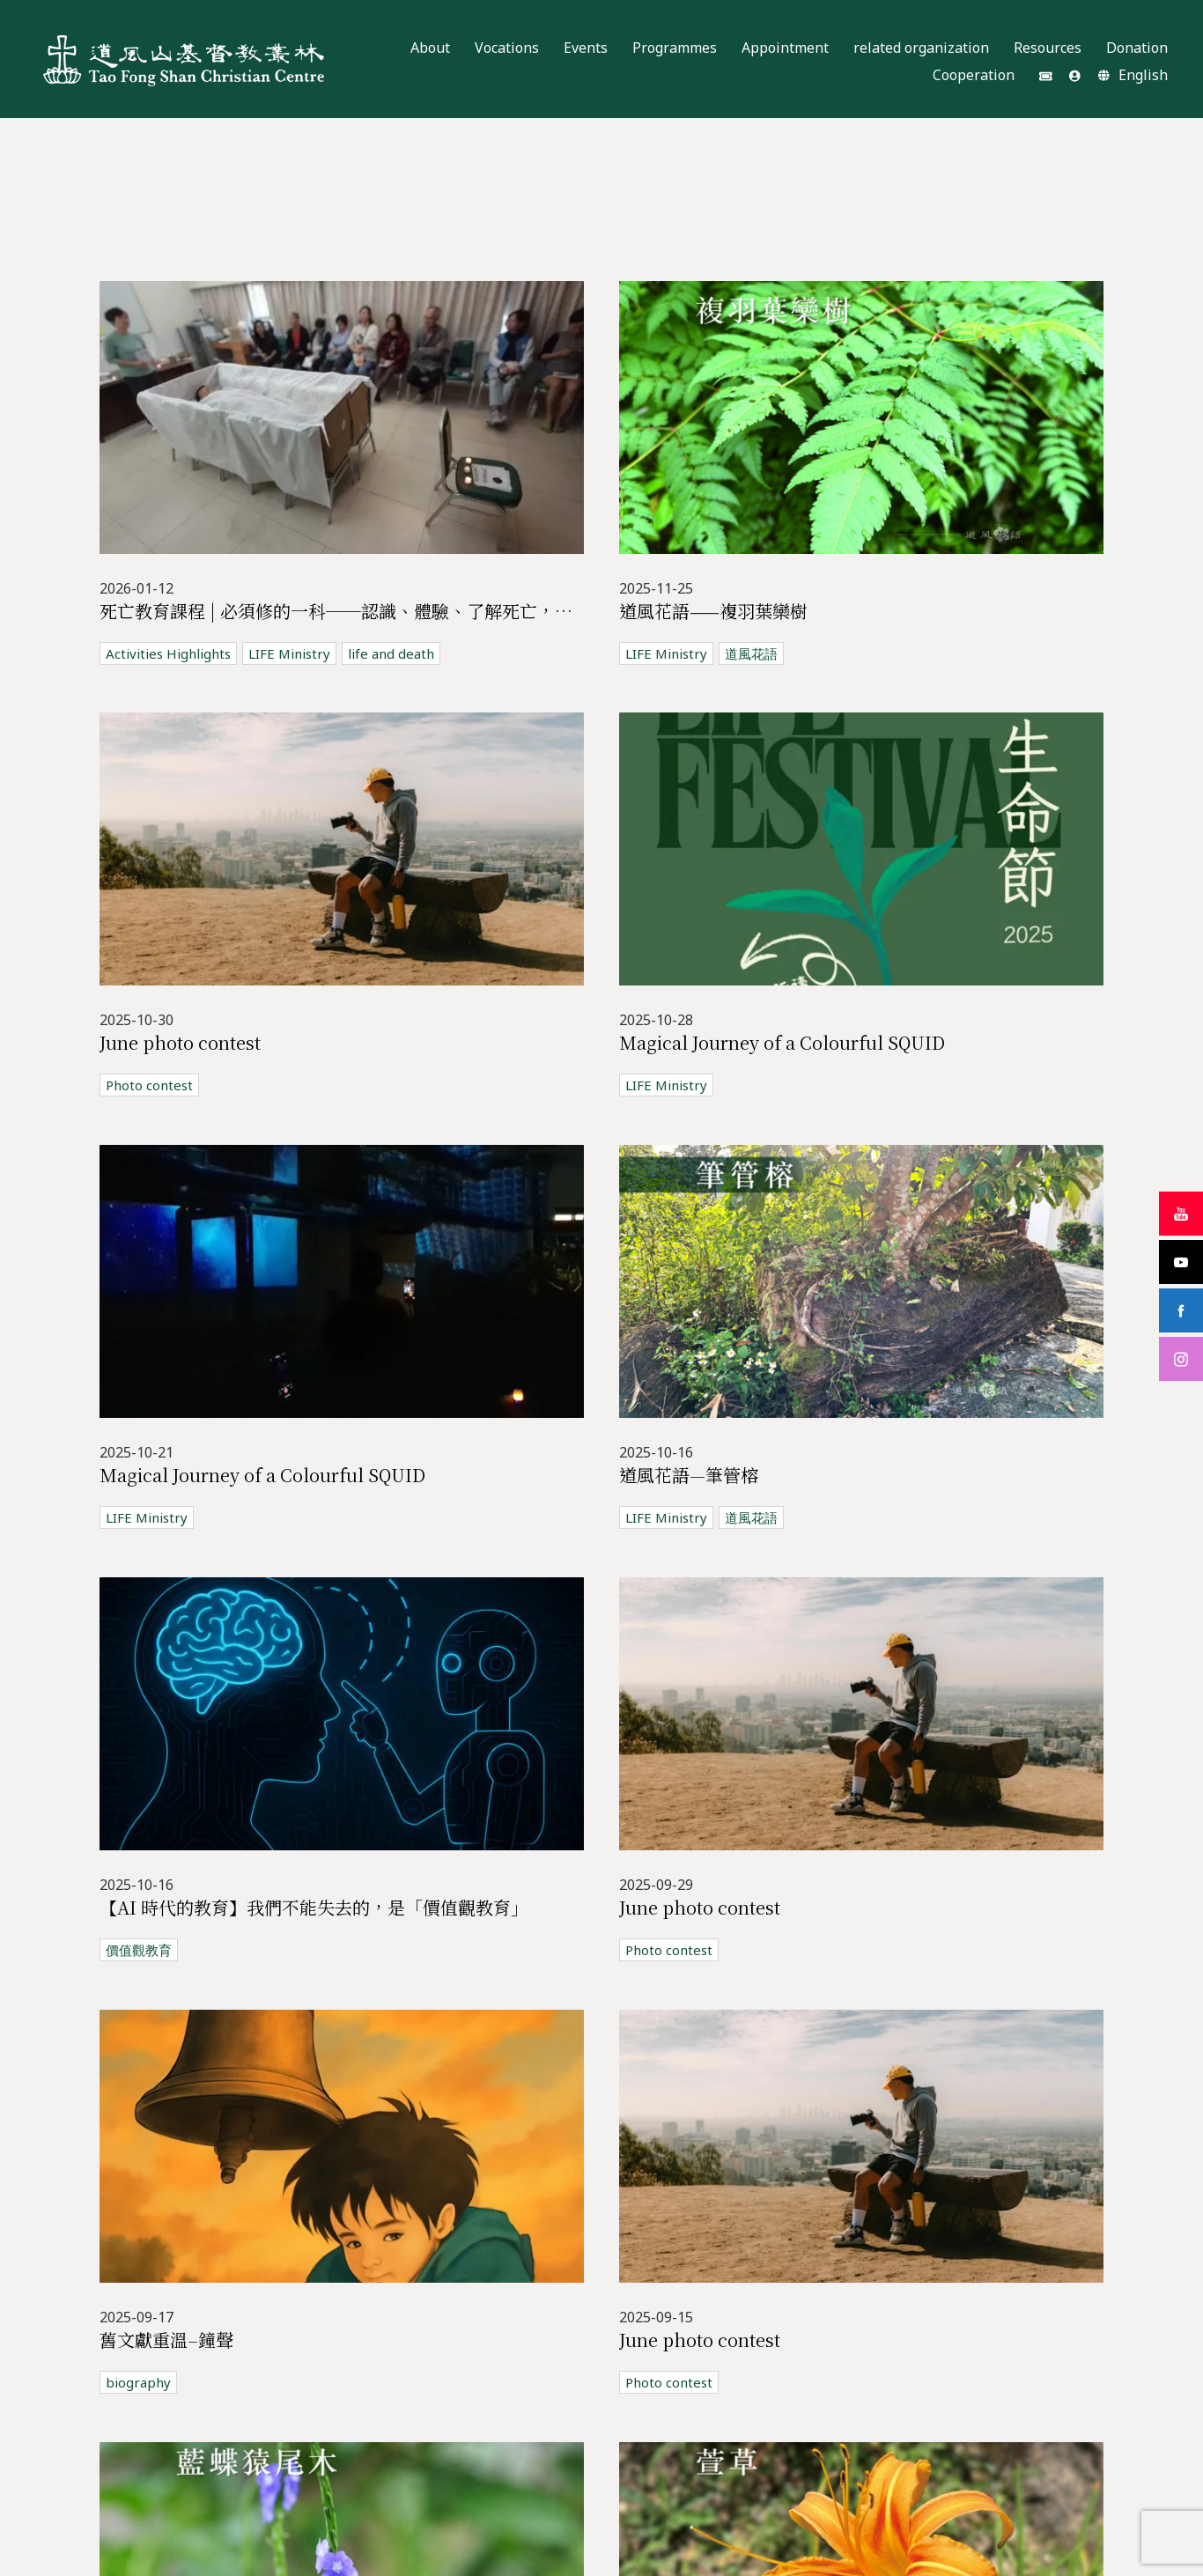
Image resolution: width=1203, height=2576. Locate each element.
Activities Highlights (168, 653)
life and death (391, 653)
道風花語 (751, 653)
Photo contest (149, 1085)
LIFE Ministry (289, 653)
